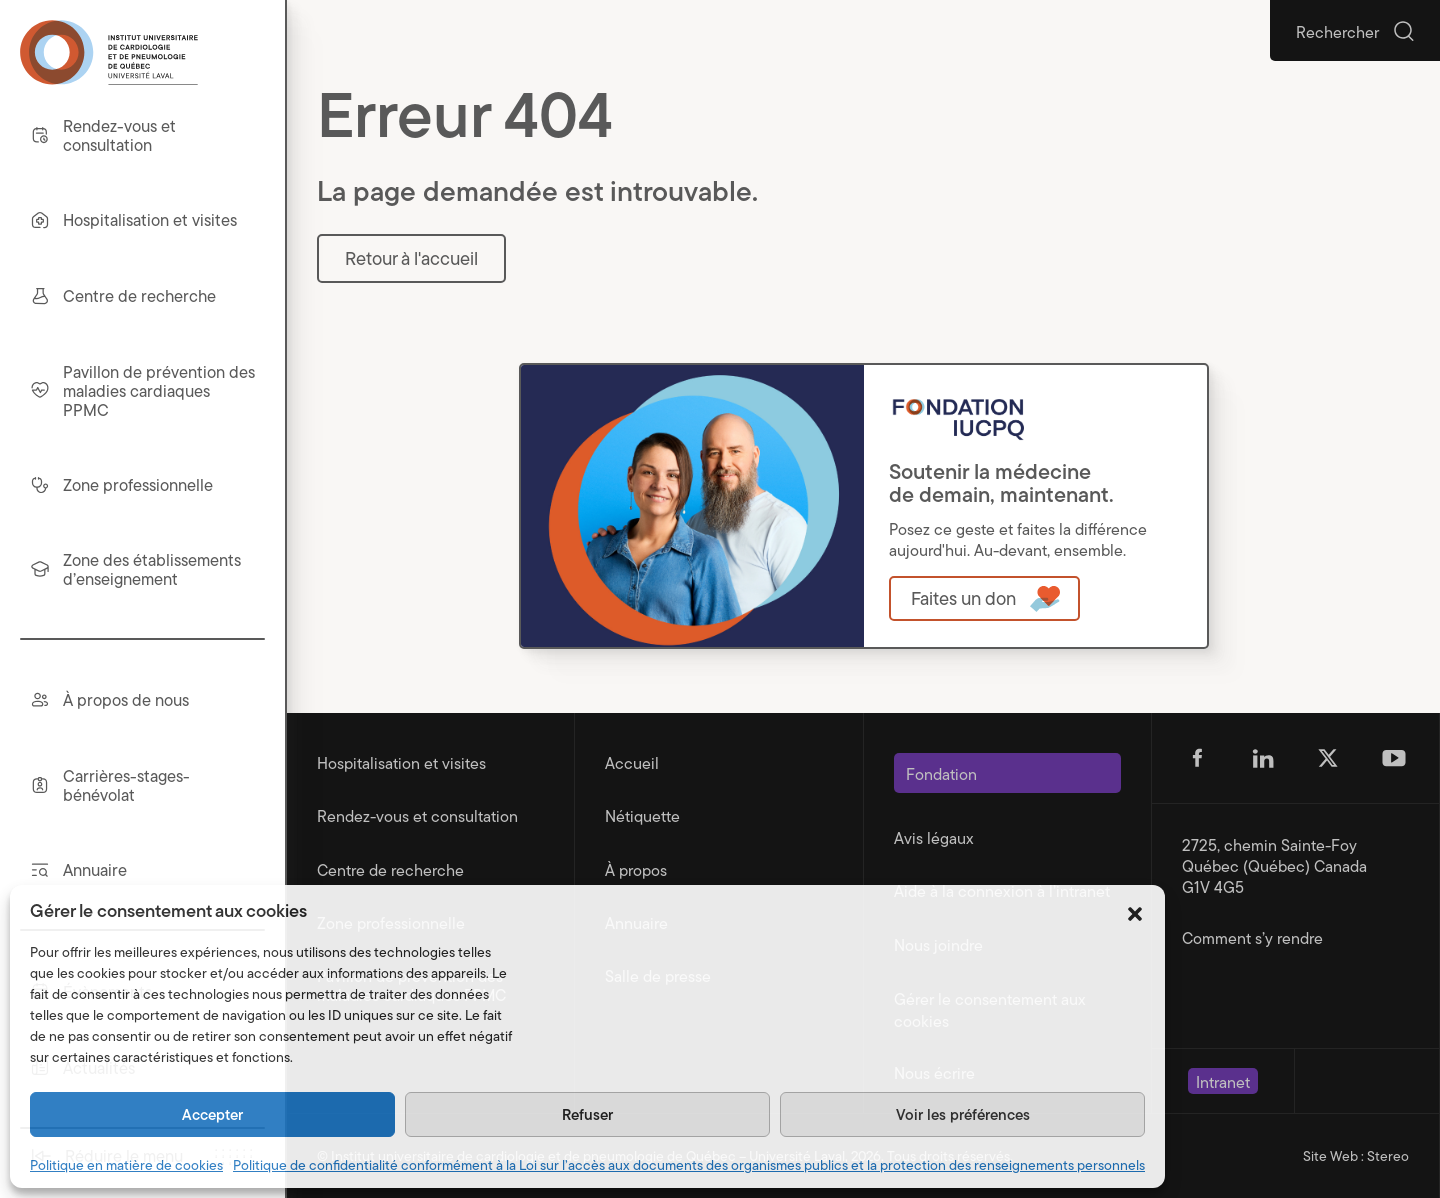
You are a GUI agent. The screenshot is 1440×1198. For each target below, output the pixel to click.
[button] (1135, 911)
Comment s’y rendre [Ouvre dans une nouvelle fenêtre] (1252, 937)
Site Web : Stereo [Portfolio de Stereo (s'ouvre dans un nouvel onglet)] (1356, 1156)
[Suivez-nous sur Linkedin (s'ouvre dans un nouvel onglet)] (1263, 758)
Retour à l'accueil (411, 257)
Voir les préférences (963, 1113)
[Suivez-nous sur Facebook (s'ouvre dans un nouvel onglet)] (1197, 758)
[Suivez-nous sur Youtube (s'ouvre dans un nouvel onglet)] (1394, 758)
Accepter (212, 1113)
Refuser (587, 1113)
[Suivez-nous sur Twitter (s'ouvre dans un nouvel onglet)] (1328, 758)
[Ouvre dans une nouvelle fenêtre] (984, 598)
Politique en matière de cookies (126, 1165)
